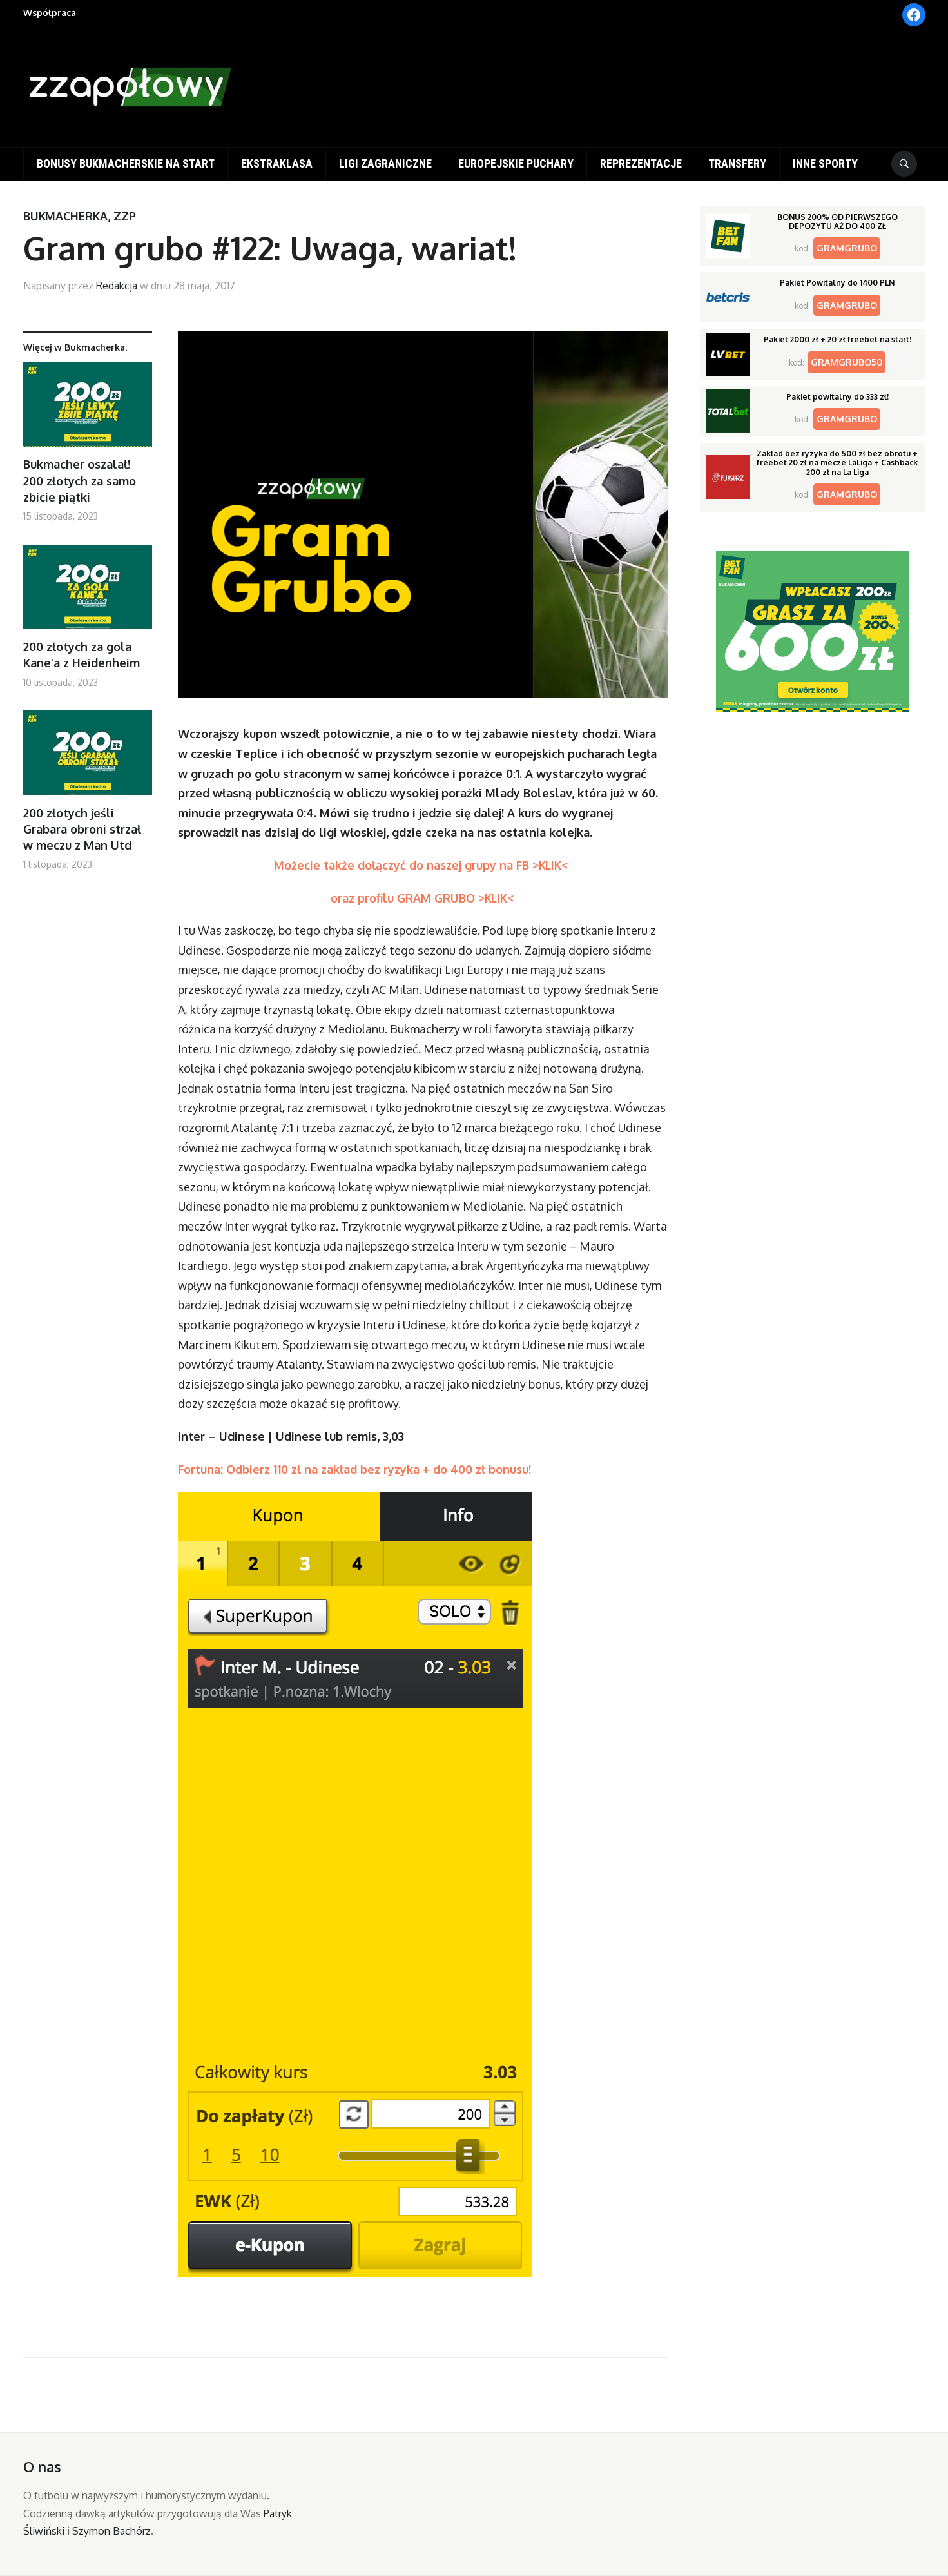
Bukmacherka (65, 216)
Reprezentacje (641, 163)
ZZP (124, 216)
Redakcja (116, 285)
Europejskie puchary (516, 163)
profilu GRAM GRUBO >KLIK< (436, 898)
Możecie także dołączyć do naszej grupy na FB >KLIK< (423, 865)
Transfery (737, 163)
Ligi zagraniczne (385, 163)
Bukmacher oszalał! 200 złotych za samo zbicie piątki (79, 480)
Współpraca (49, 12)
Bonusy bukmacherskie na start (126, 163)
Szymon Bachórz (111, 2530)
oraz (344, 898)
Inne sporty (825, 163)
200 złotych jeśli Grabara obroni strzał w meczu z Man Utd (82, 829)
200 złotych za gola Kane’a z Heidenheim (81, 654)
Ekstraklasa (277, 163)
